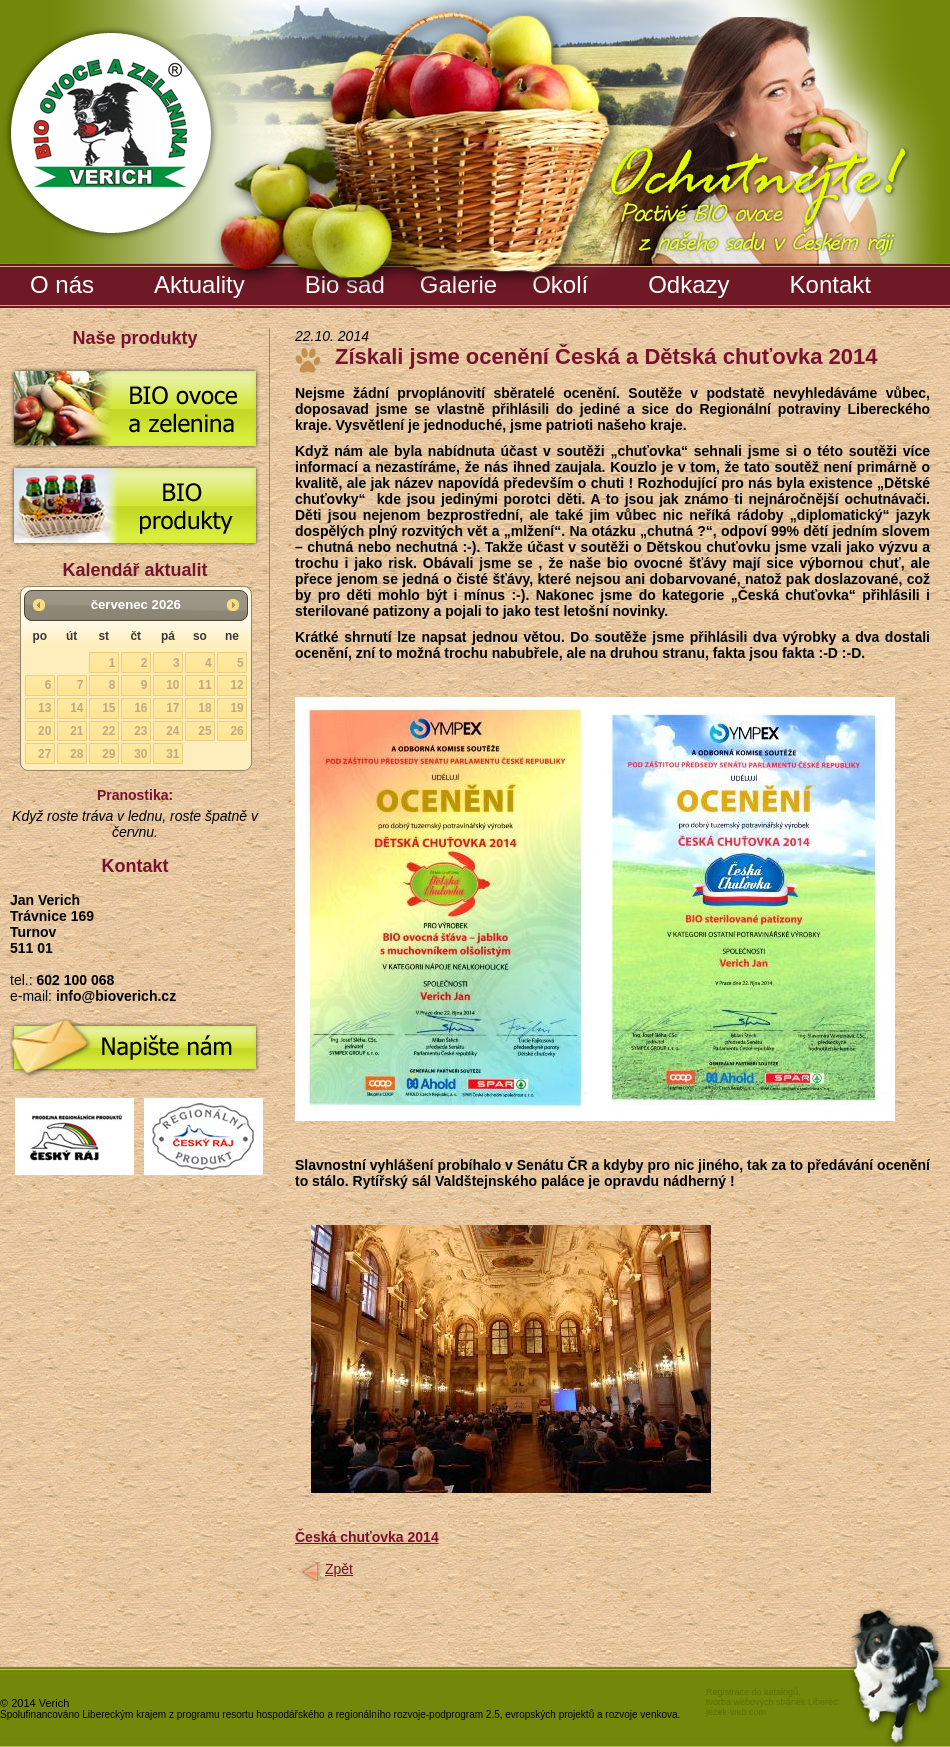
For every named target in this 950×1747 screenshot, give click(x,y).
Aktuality (199, 284)
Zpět (339, 1569)
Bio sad (347, 281)
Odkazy (688, 284)
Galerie (461, 281)
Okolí (560, 284)
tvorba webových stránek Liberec (772, 1702)
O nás (62, 284)
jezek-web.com (736, 1712)
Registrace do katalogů (752, 1692)
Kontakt (830, 284)
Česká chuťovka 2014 (367, 1537)
